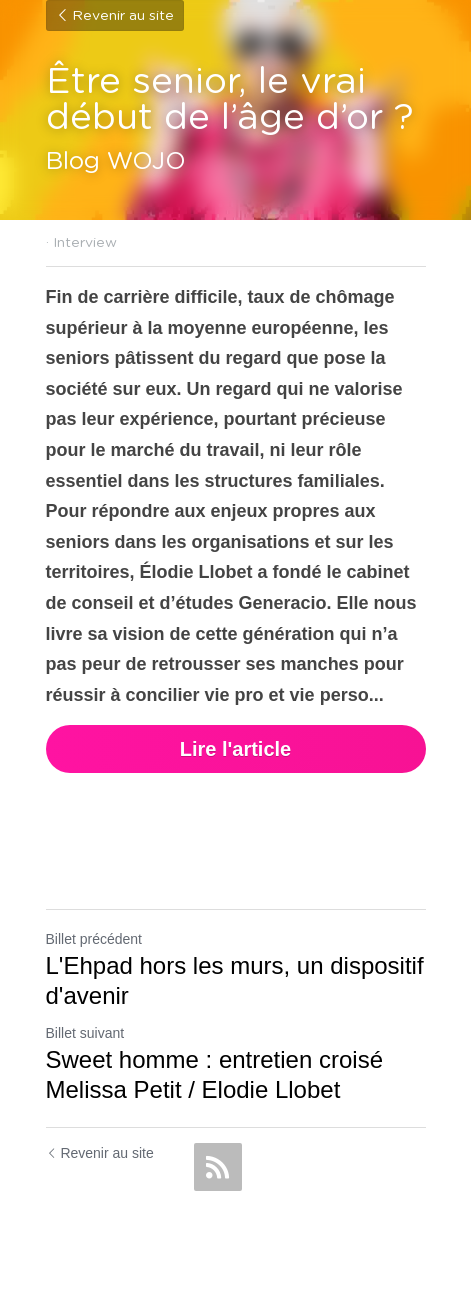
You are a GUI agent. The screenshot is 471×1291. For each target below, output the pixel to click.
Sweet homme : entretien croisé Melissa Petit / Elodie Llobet (215, 1074)
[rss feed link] (218, 1167)
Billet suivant (85, 1033)
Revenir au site (115, 16)
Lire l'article (235, 749)
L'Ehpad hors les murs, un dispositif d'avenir (235, 980)
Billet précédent (94, 939)
